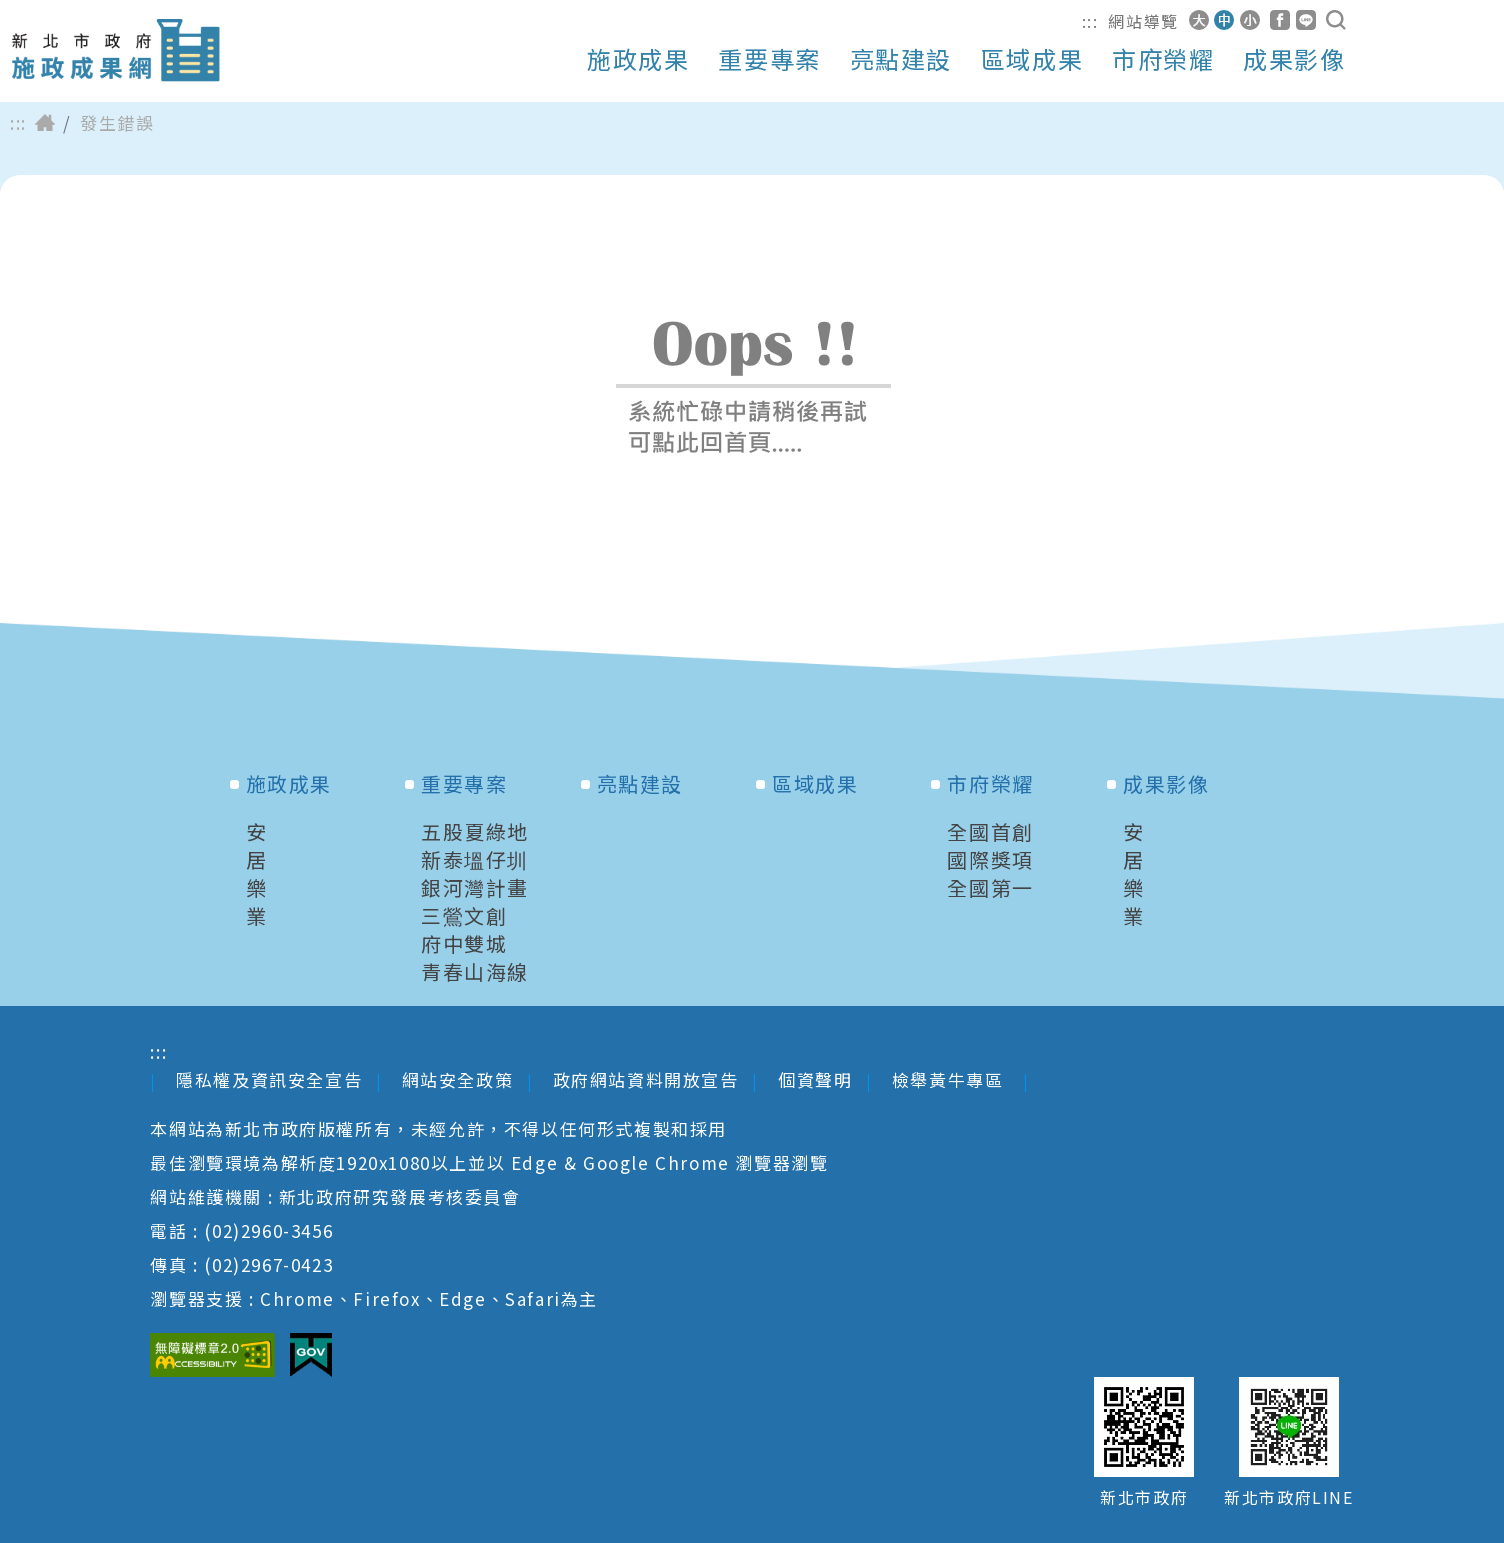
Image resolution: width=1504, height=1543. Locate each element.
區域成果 (1032, 59)
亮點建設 (901, 59)
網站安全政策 (458, 1079)
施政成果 (638, 59)
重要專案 (769, 59)
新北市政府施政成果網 (115, 50)
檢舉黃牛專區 (950, 1079)
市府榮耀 (1163, 59)
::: (1090, 21)
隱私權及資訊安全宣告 (269, 1079)
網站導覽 (1143, 21)
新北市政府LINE (1288, 1497)
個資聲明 (815, 1079)
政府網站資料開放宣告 (646, 1079)
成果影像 (1294, 59)
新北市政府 (1144, 1497)
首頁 (45, 123)
